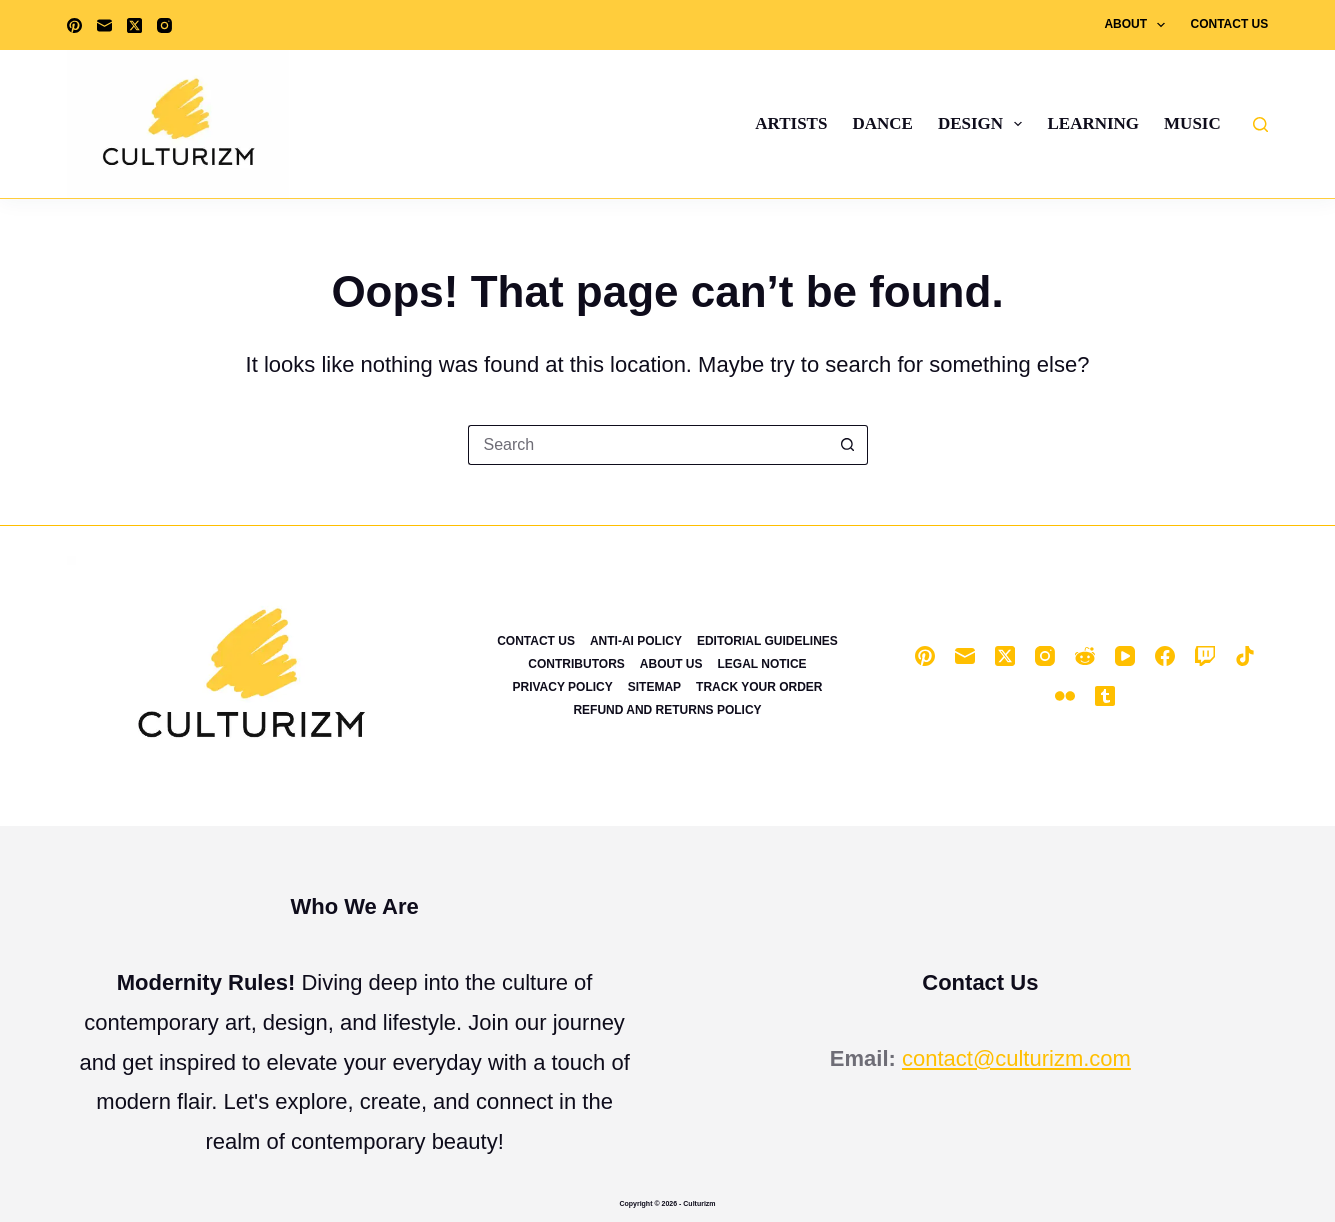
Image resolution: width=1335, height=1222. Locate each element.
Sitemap (654, 687)
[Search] (1260, 124)
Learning (1093, 123)
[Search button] (848, 445)
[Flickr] (1065, 696)
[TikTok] (1245, 656)
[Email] (104, 25)
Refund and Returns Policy (667, 710)
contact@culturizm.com (1016, 1058)
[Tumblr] (1105, 696)
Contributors (576, 664)
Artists (791, 123)
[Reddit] (1085, 656)
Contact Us (1229, 24)
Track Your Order (759, 687)
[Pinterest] (74, 25)
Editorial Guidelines (767, 641)
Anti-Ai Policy (636, 641)
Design (984, 124)
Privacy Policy (562, 687)
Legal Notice (761, 664)
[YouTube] (1125, 656)
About (1138, 25)
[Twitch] (1205, 656)
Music (1192, 123)
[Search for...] (648, 445)
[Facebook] (1165, 656)
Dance (882, 123)
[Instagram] (164, 25)
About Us (671, 664)
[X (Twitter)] (134, 25)
